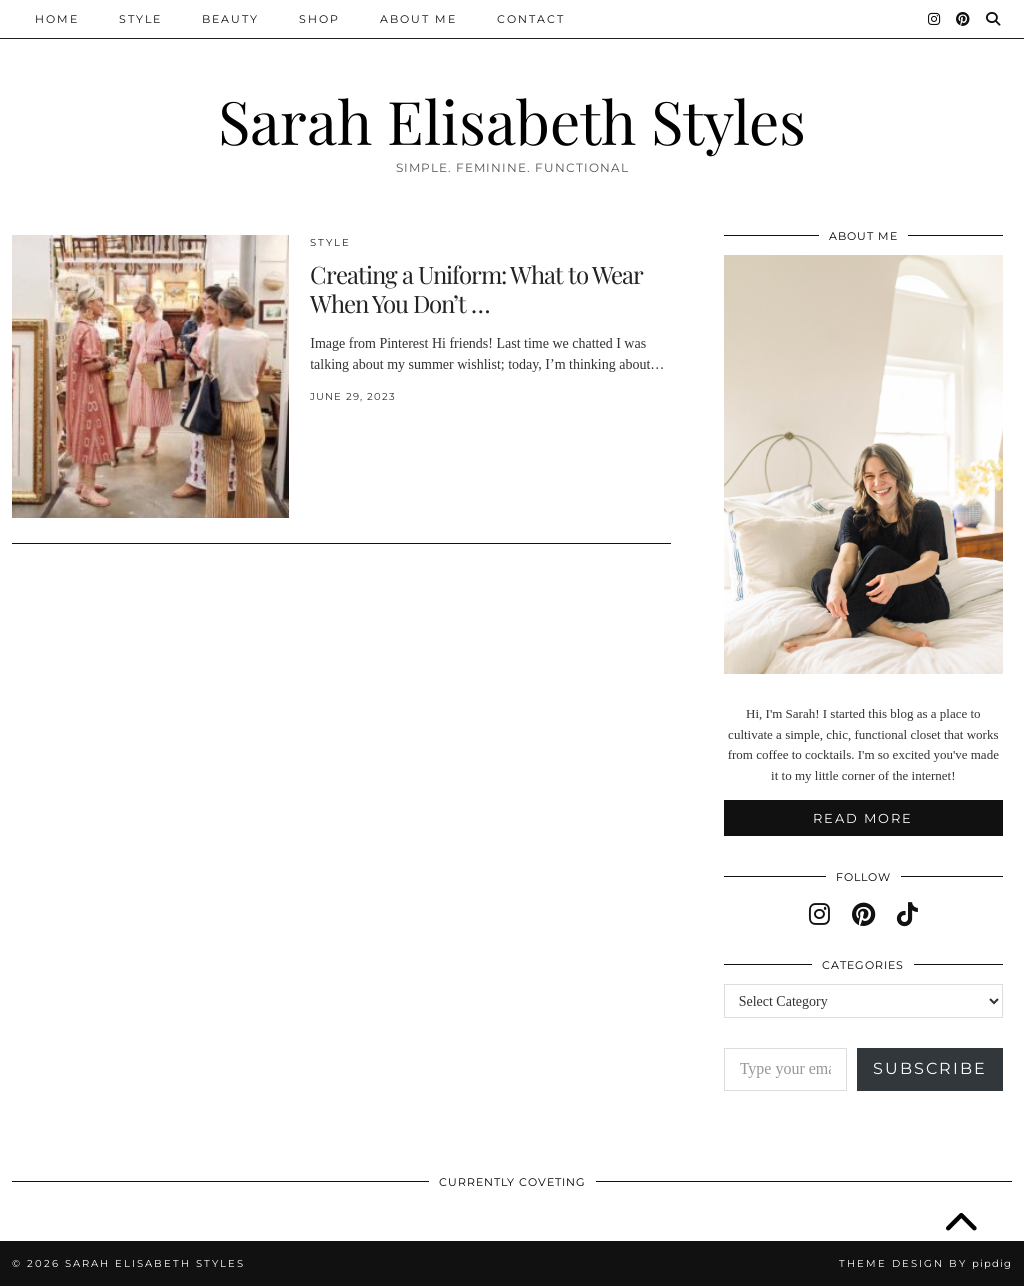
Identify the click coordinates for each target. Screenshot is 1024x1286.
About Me (418, 19)
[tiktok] (907, 915)
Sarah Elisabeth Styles (512, 120)
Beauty (230, 19)
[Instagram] (935, 19)
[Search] (994, 19)
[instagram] (819, 915)
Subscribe (930, 1068)
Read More (863, 818)
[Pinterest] (964, 19)
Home (57, 19)
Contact (531, 19)
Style (140, 19)
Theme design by (925, 1263)
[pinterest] (863, 915)
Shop (319, 19)
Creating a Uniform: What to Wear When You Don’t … (476, 288)
